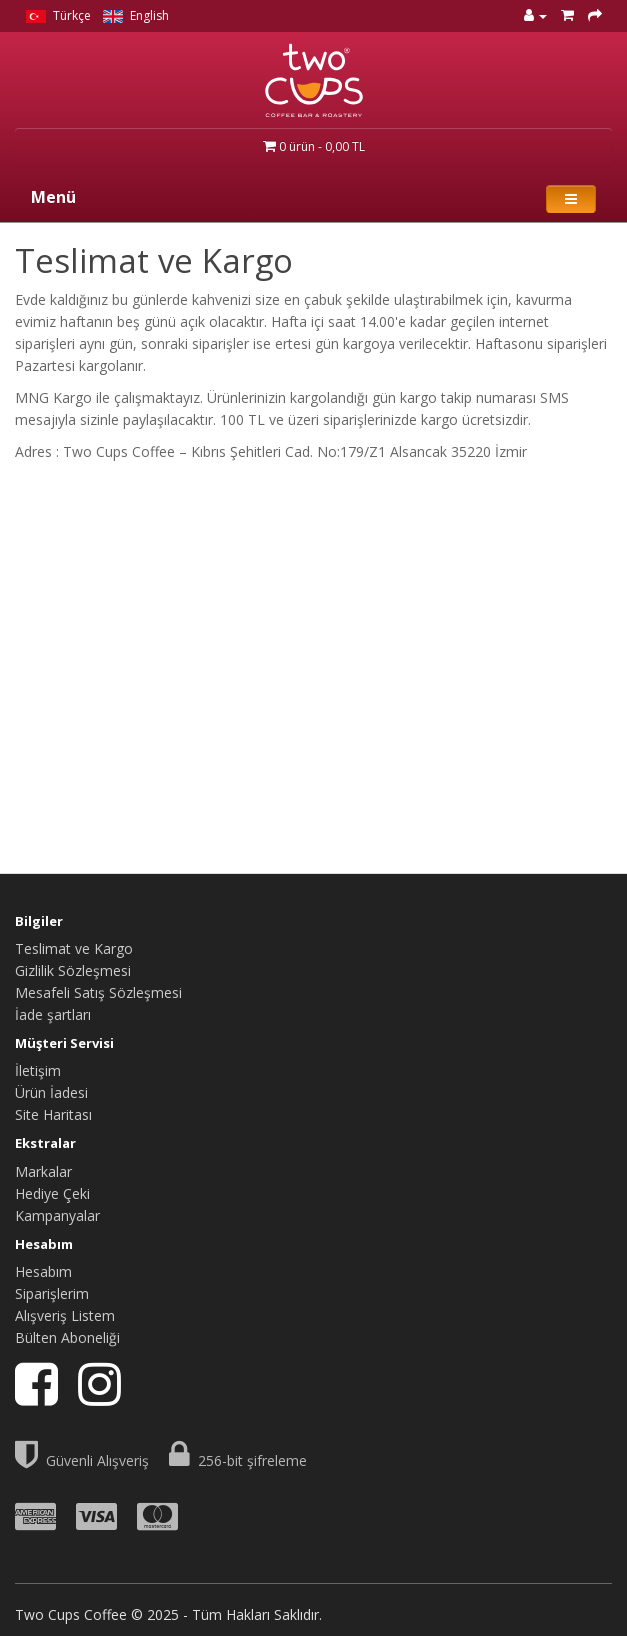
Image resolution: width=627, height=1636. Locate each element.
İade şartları (53, 1014)
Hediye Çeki (52, 1193)
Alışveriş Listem (65, 1315)
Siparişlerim (52, 1293)
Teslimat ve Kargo (74, 948)
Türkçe (58, 15)
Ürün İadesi (51, 1092)
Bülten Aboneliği (67, 1337)
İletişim (38, 1070)
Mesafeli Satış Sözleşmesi (98, 992)
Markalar (43, 1171)
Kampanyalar (57, 1215)
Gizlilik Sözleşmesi (73, 970)
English (136, 15)
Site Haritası (53, 1114)
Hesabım (43, 1271)
